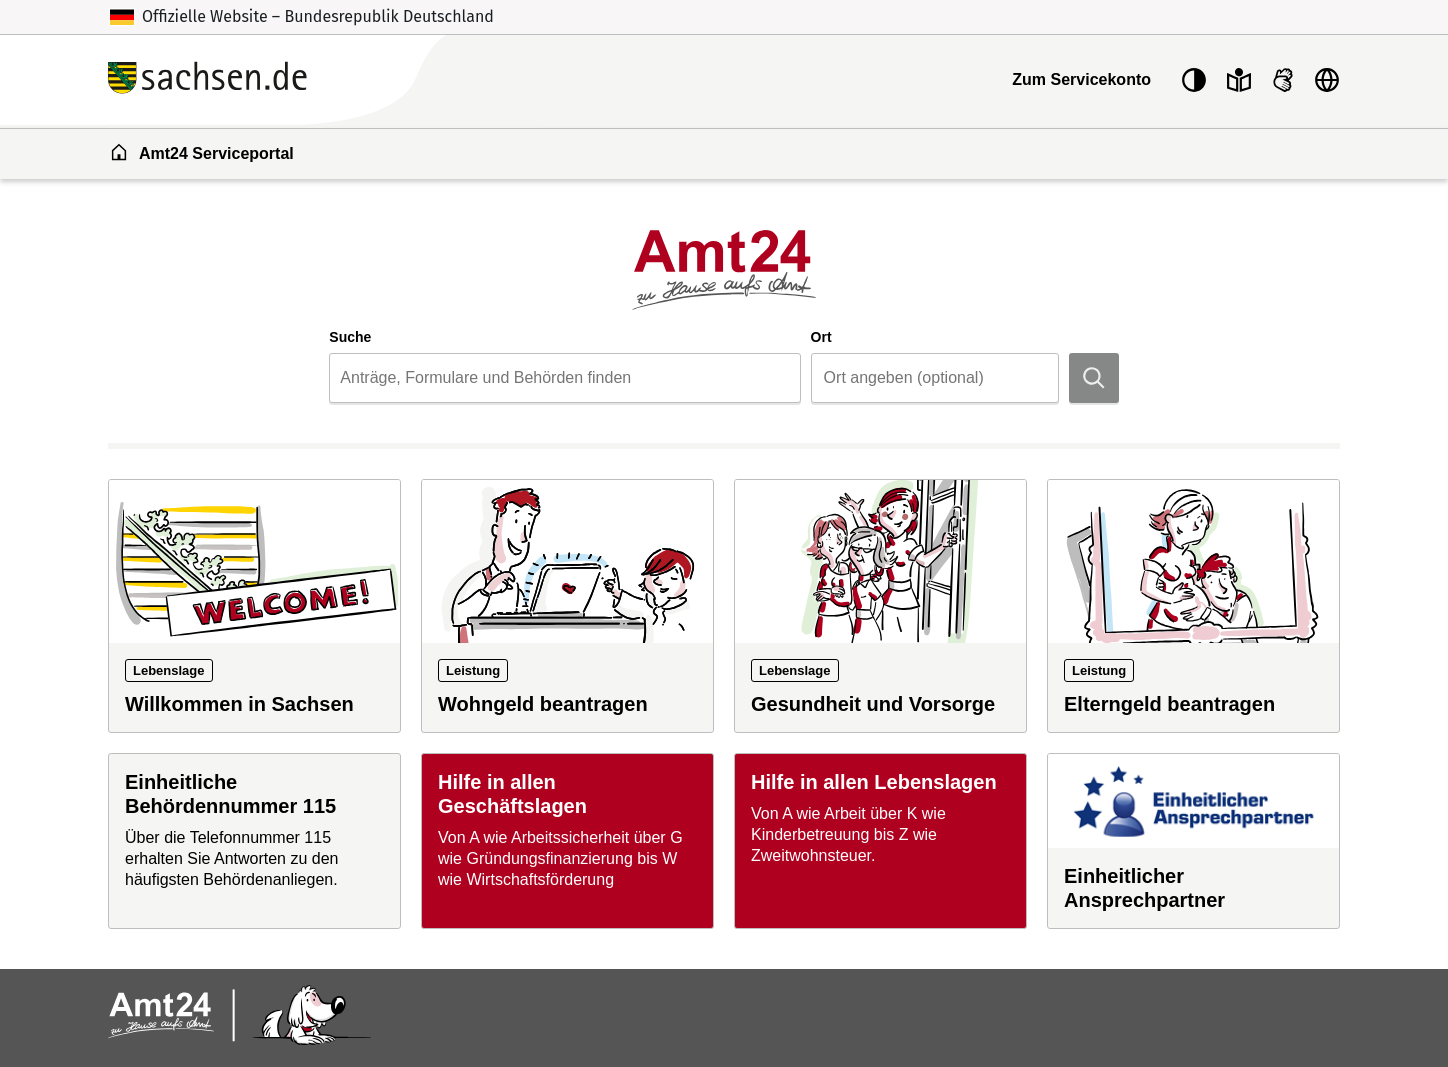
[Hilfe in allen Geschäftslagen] (567, 841)
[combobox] (564, 378)
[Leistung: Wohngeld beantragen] (567, 606)
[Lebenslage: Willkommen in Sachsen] (254, 606)
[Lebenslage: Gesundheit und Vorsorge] (880, 606)
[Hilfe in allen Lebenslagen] (880, 841)
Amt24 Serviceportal (201, 152)
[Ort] (935, 378)
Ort (821, 337)
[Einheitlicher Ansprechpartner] (1193, 841)
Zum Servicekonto (1081, 79)
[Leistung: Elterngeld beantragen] (1193, 606)
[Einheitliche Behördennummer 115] (254, 841)
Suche (350, 337)
